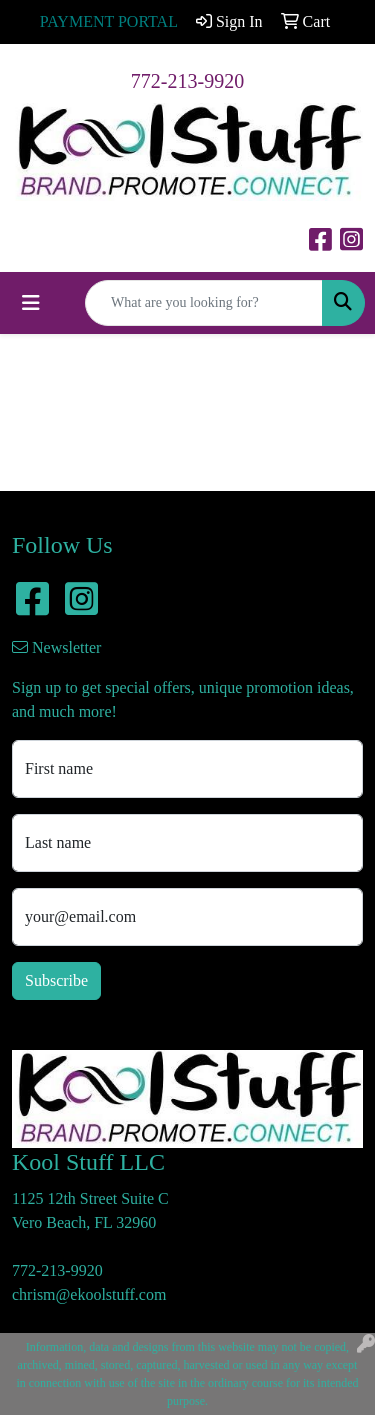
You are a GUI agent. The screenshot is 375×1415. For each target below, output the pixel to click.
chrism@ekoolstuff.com (89, 1294)
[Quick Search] (204, 303)
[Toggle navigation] (31, 303)
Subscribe (56, 980)
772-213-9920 (187, 81)
